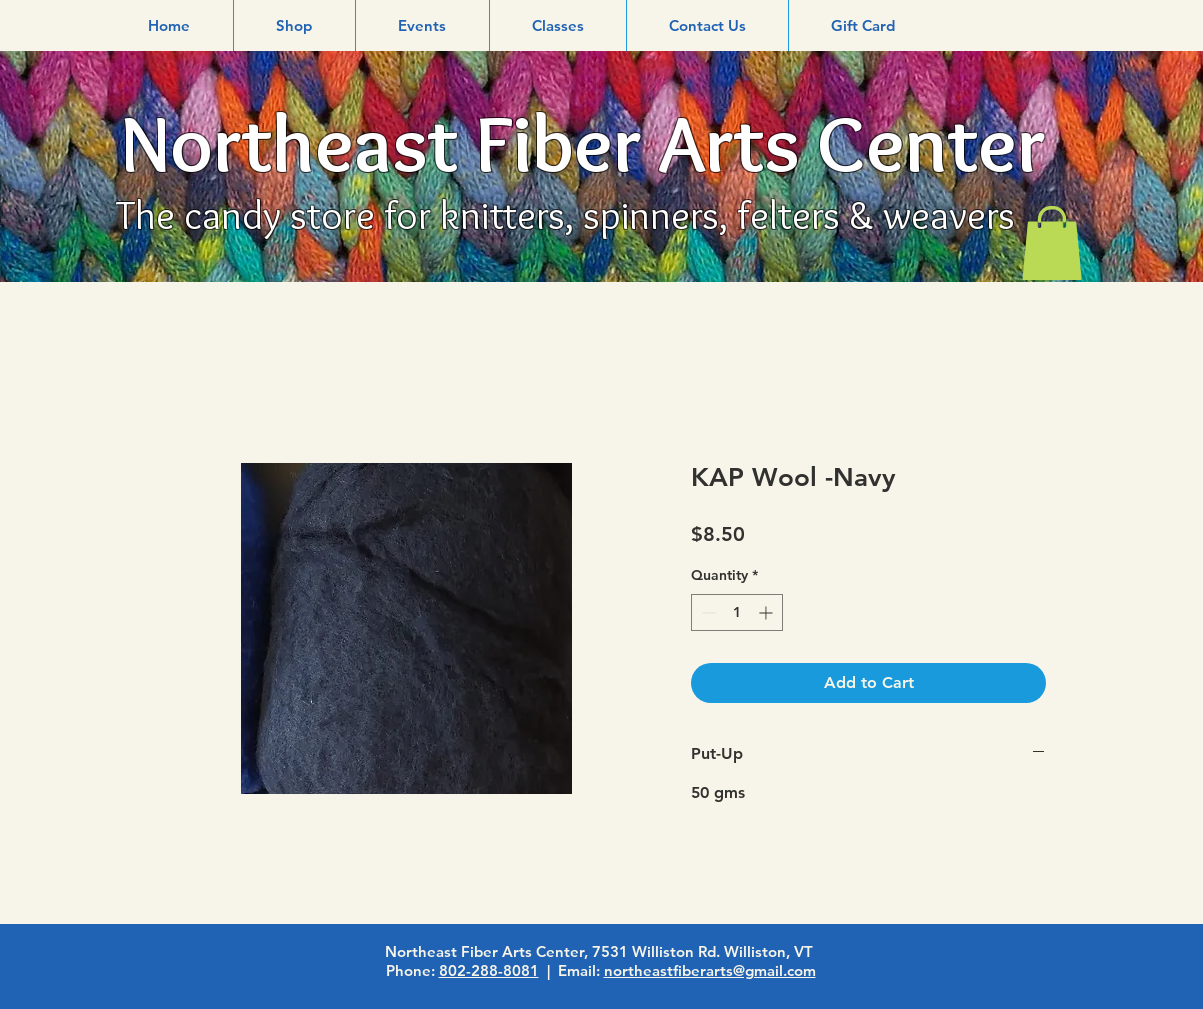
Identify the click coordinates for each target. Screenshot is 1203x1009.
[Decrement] (706, 612)
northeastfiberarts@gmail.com (710, 970)
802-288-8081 (489, 970)
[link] (1052, 243)
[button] (294, 25)
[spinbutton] (737, 612)
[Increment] (767, 612)
